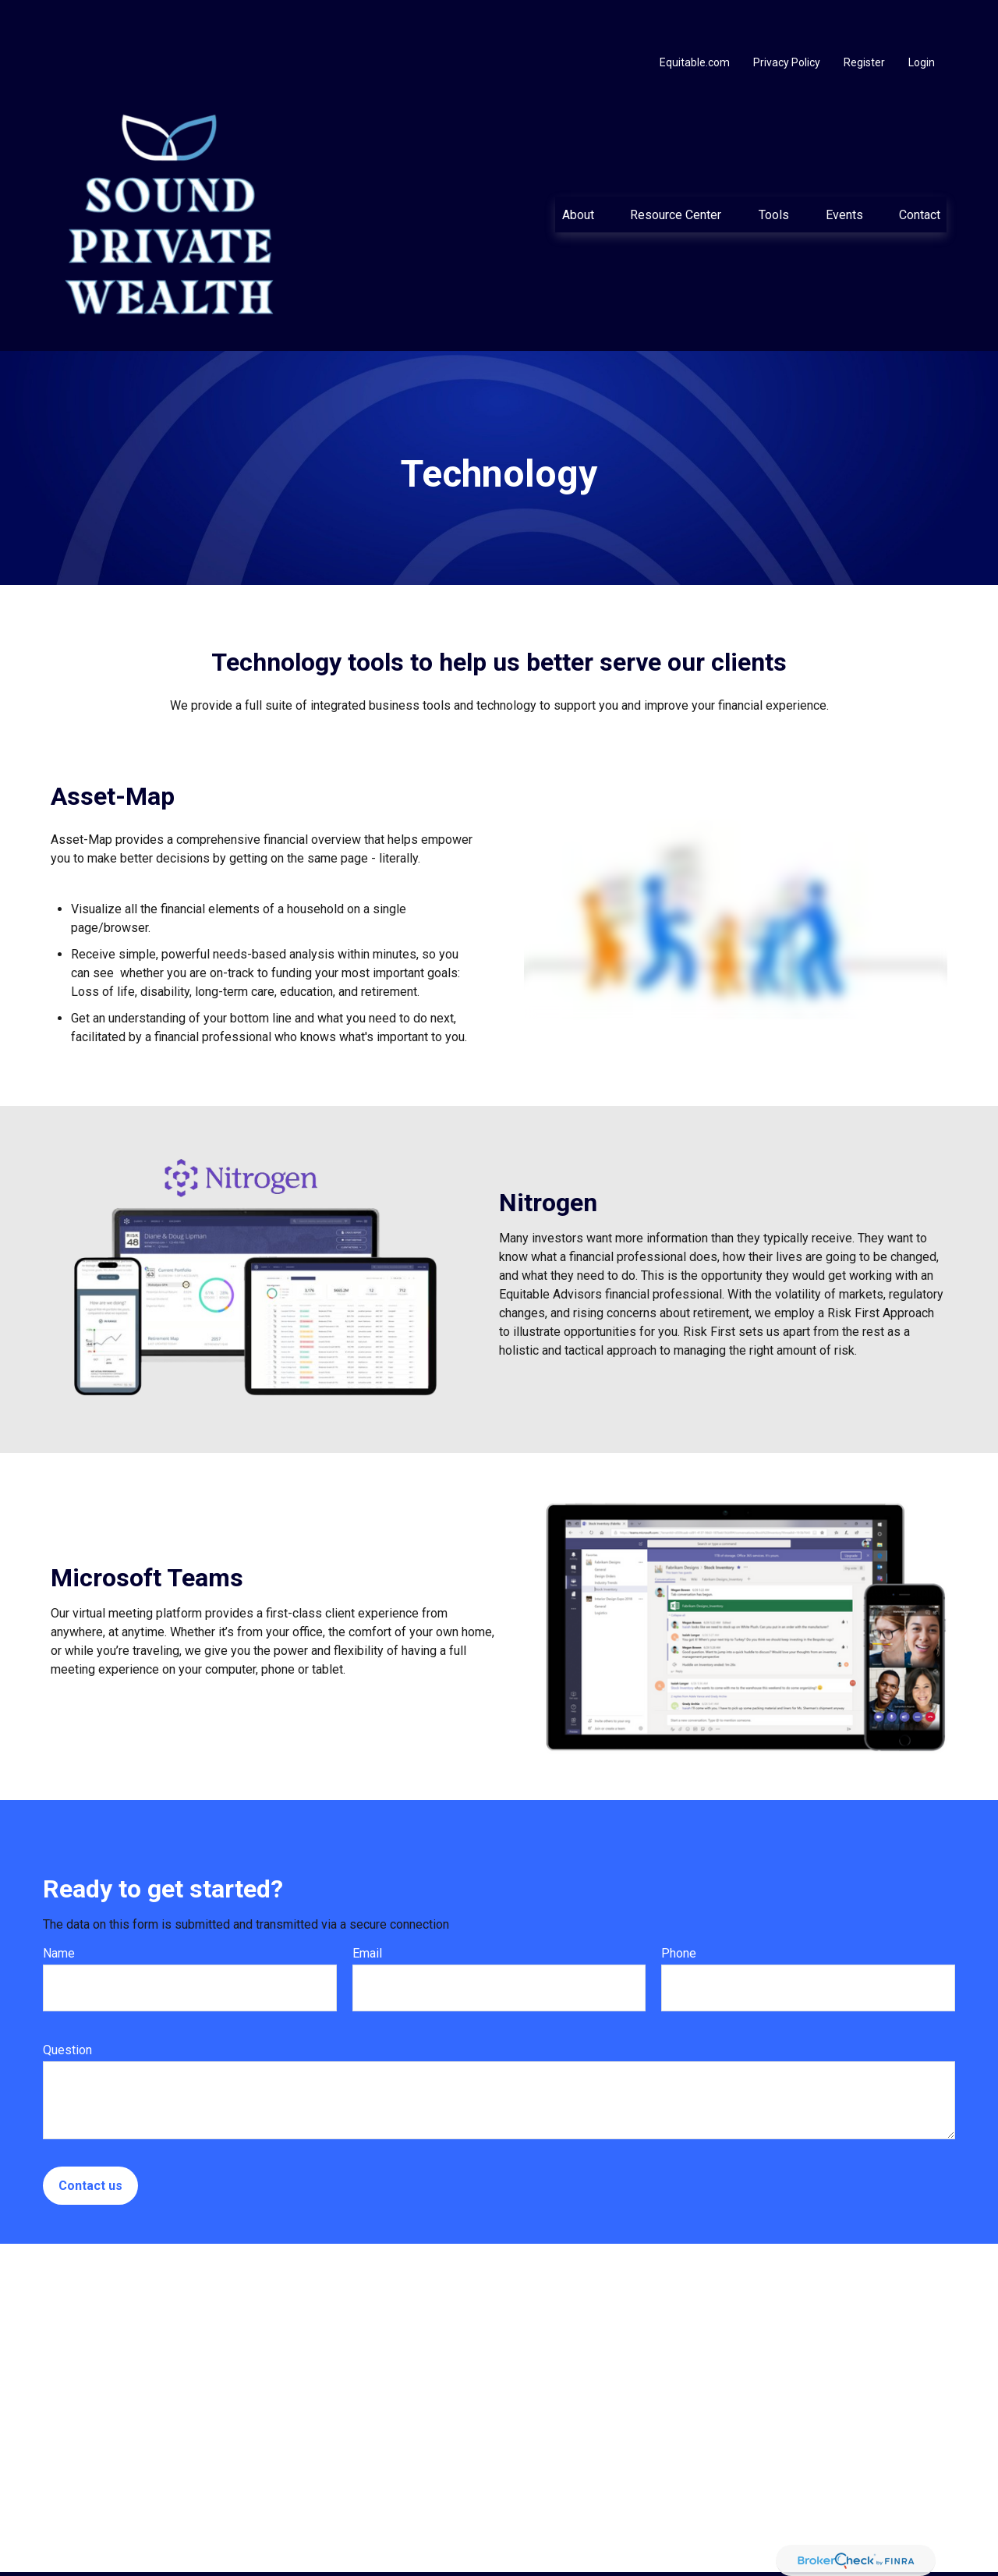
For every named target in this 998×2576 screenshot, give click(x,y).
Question (67, 2003)
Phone (678, 1906)
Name (59, 1906)
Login (921, 15)
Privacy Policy (786, 15)
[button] (577, 168)
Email (367, 1906)
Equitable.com (695, 15)
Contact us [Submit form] (90, 2138)
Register (864, 15)
